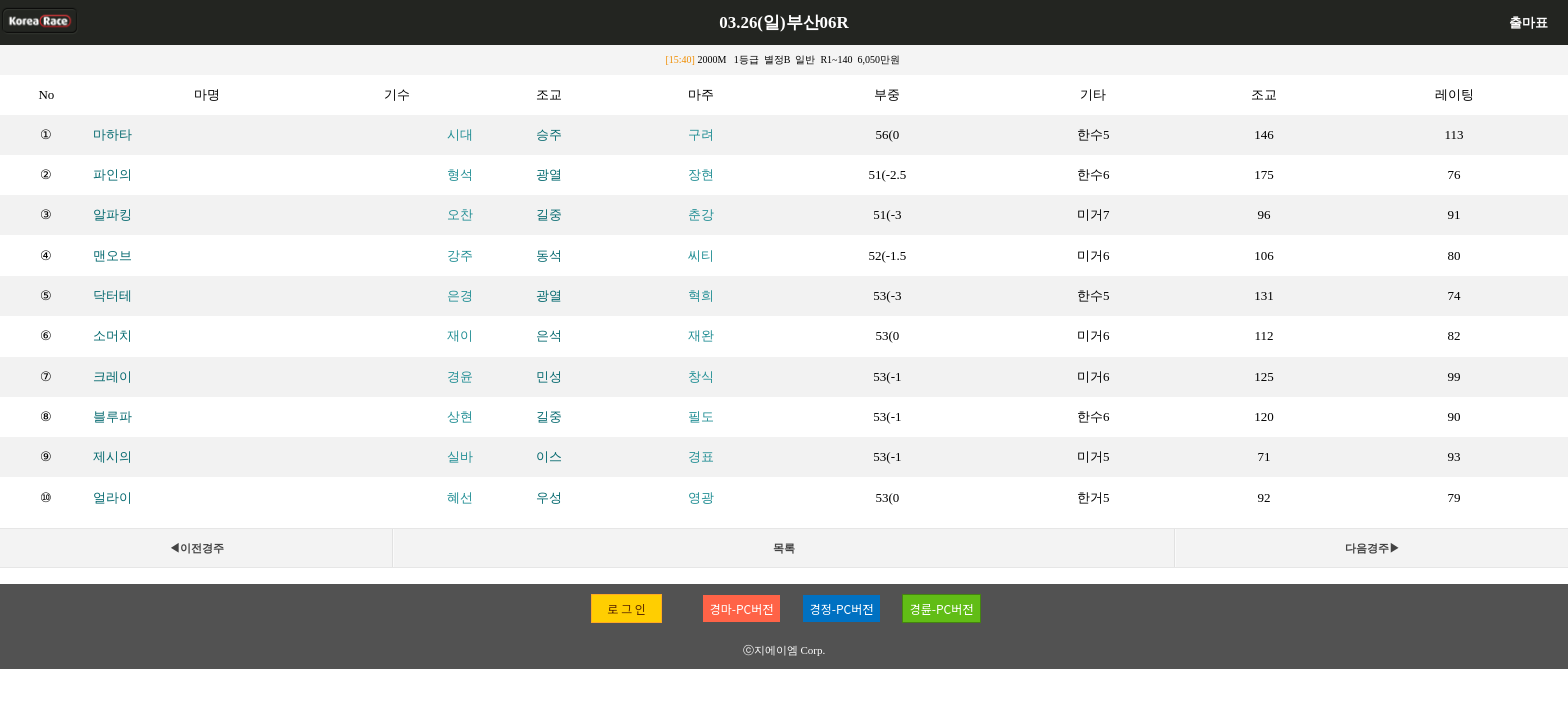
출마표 (1528, 22)
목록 (784, 548)
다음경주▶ (1372, 548)
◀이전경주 (196, 548)
